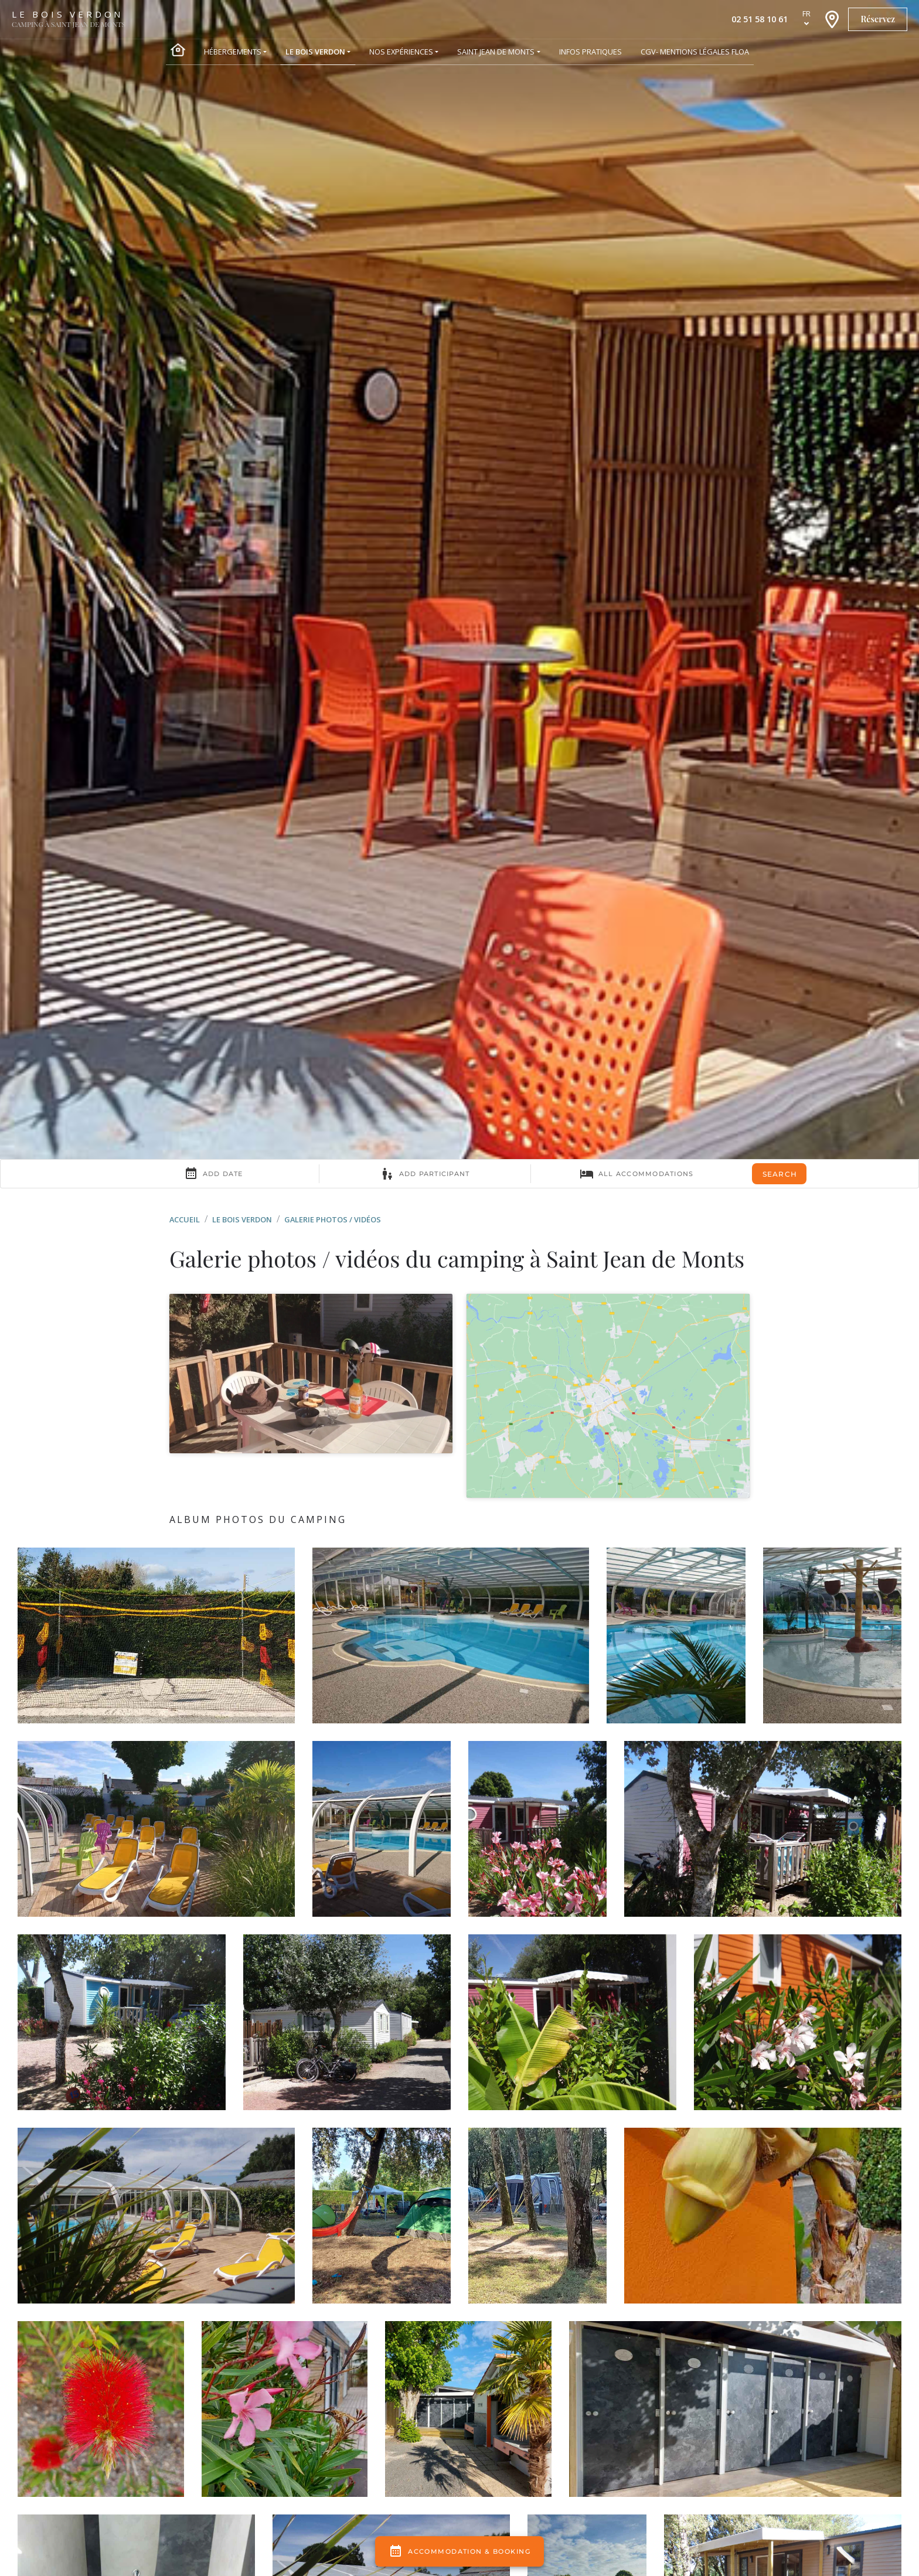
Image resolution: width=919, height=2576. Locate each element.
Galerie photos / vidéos (332, 1219)
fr (806, 13)
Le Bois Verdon (242, 1219)
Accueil (184, 1219)
